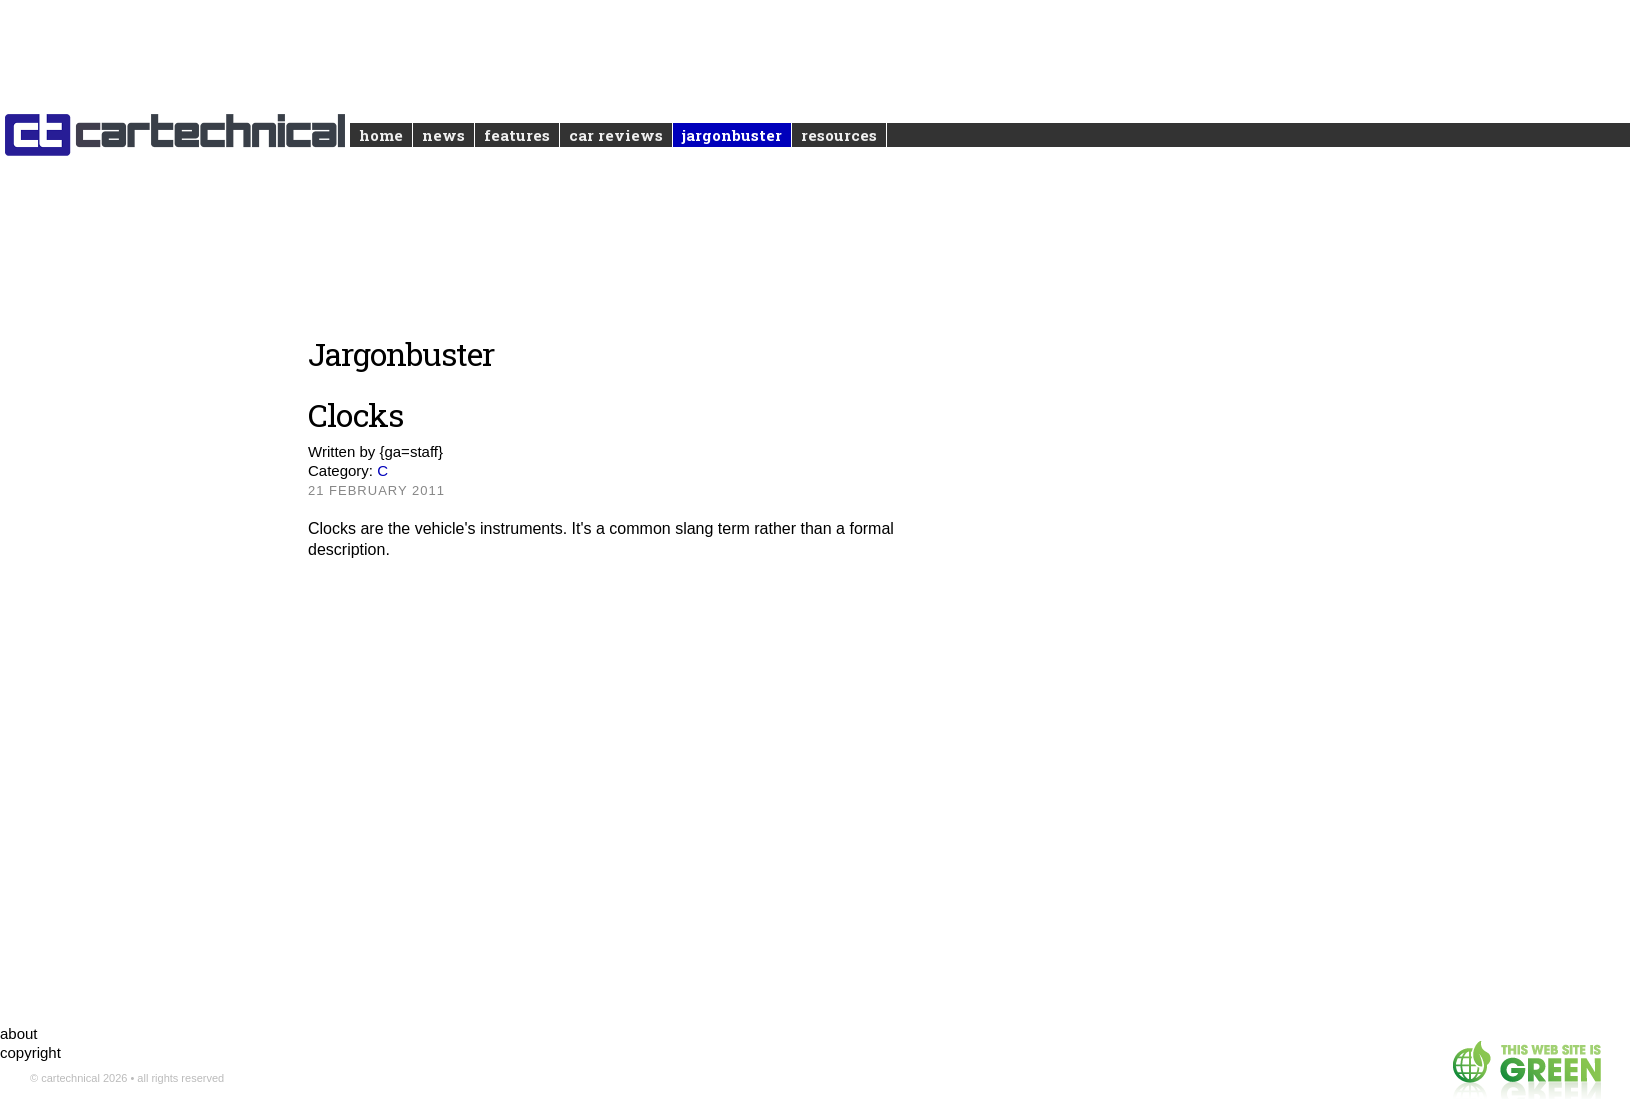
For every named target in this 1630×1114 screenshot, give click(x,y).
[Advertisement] (644, 774)
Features (517, 135)
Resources (839, 135)
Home (381, 135)
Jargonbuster (732, 135)
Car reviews (616, 135)
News (443, 135)
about (19, 1033)
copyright (30, 1052)
